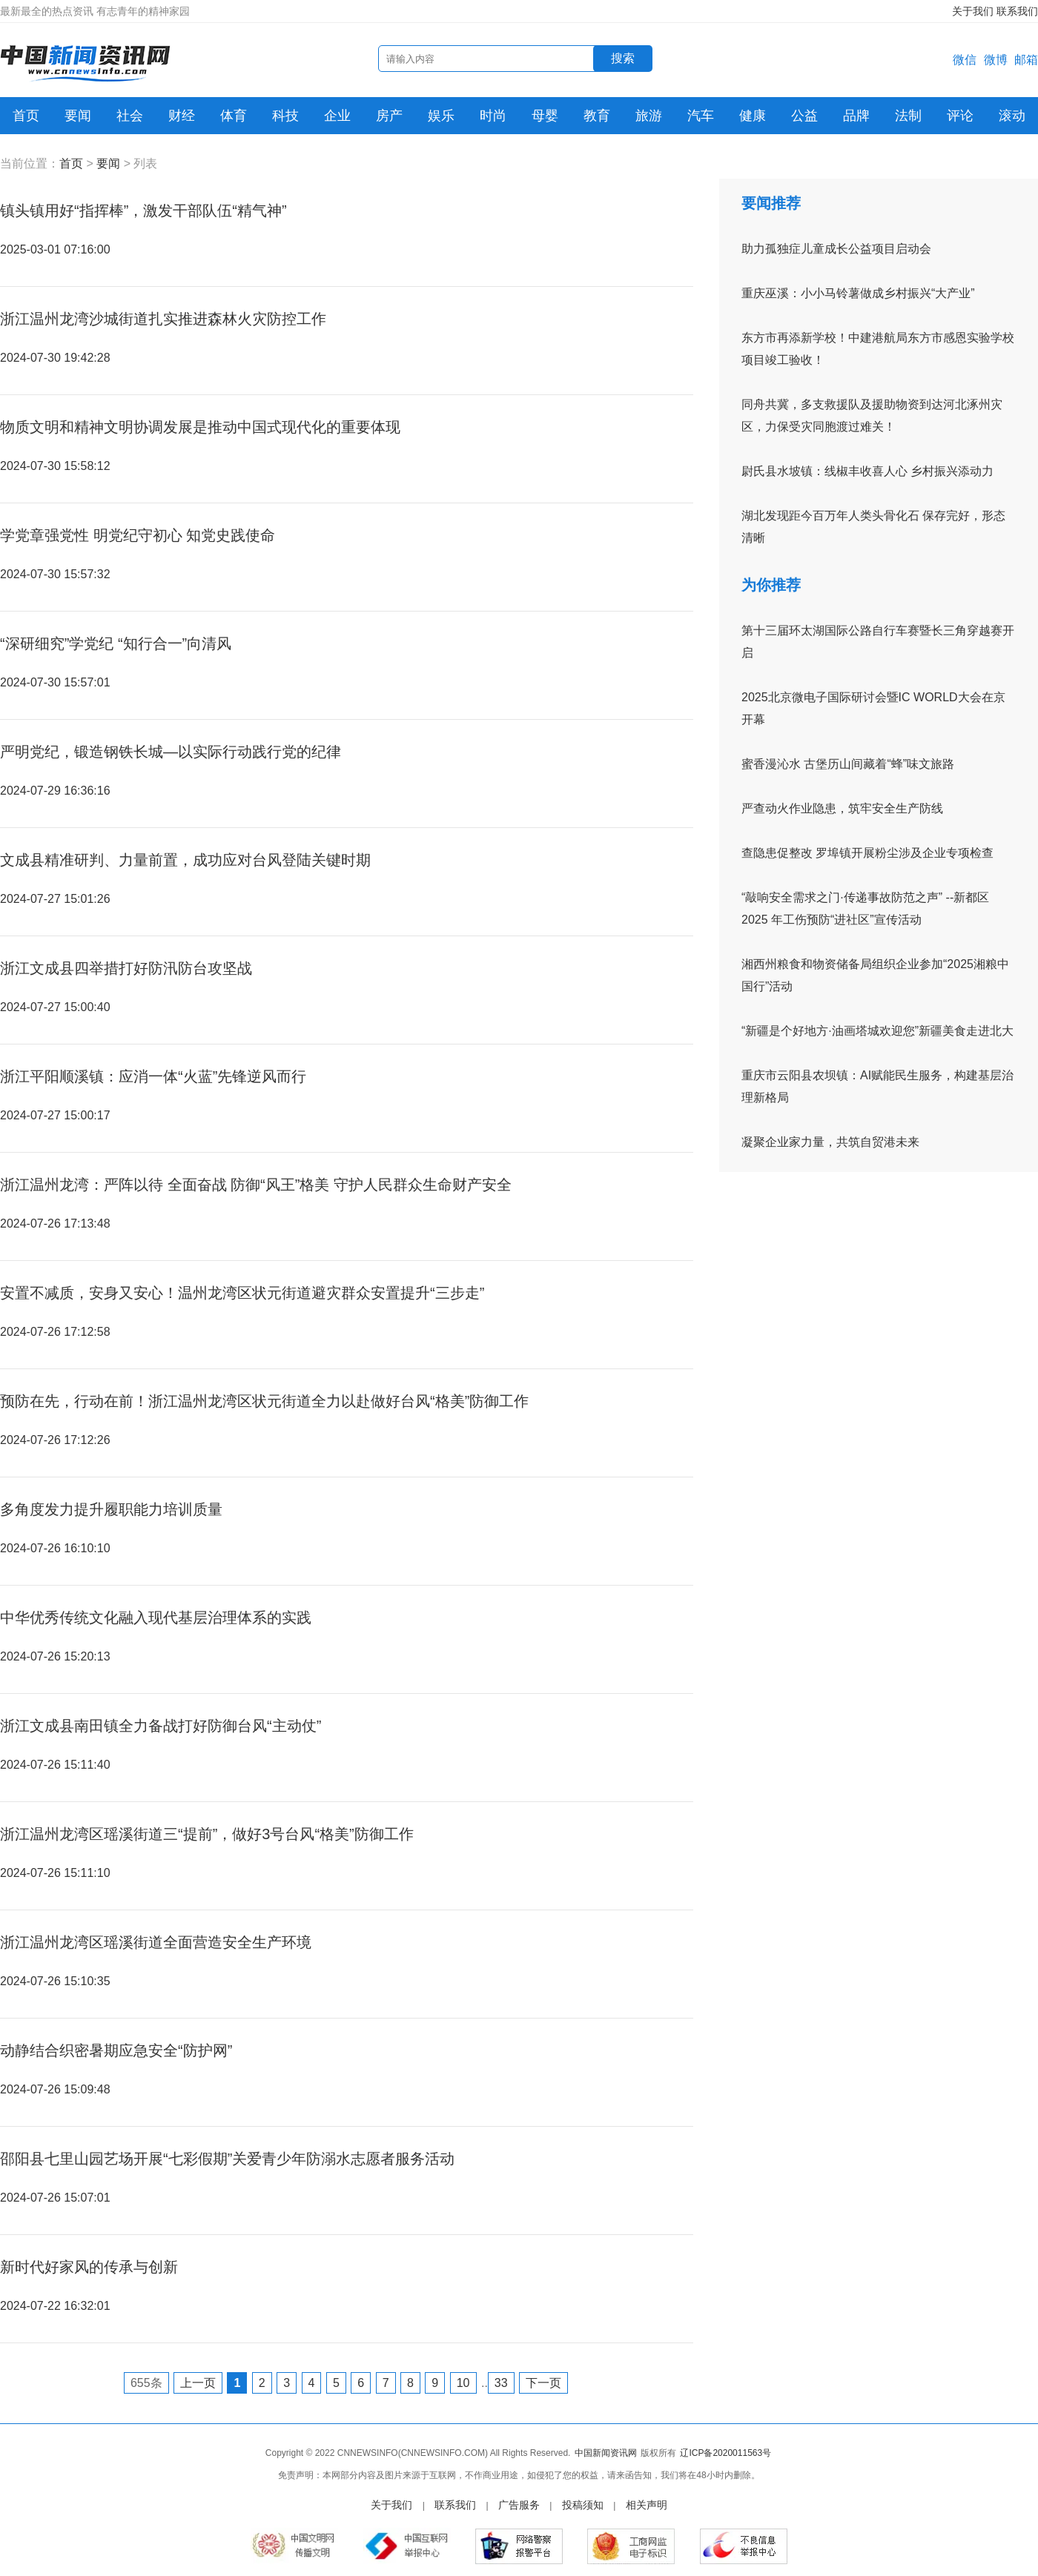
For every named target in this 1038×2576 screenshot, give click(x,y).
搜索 (623, 58)
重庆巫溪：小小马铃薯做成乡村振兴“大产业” (858, 293)
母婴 (545, 115)
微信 (964, 59)
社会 (129, 115)
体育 (233, 115)
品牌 (856, 115)
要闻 (78, 115)
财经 (181, 115)
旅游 (648, 115)
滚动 (1012, 115)
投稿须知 (583, 2505)
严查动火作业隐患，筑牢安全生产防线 (842, 808)
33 (501, 2383)
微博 (996, 59)
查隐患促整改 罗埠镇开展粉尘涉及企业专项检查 (867, 853)
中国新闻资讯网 (606, 2453)
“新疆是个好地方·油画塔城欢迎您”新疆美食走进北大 (877, 1030)
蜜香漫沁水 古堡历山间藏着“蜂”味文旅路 (847, 764)
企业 (337, 115)
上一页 (198, 2383)
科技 (285, 115)
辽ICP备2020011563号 (725, 2453)
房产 (389, 115)
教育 (597, 115)
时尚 (493, 115)
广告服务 (519, 2505)
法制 (908, 115)
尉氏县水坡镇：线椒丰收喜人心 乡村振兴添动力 (867, 471)
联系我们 (1017, 11)
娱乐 (441, 115)
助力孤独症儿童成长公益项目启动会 (836, 248)
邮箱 (1026, 59)
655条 (146, 2383)
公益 (804, 115)
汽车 (700, 115)
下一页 (543, 2383)
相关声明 (646, 2505)
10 (463, 2383)
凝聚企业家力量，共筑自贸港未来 (830, 1142)
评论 (960, 115)
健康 (752, 115)
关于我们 (973, 11)
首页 (26, 115)
